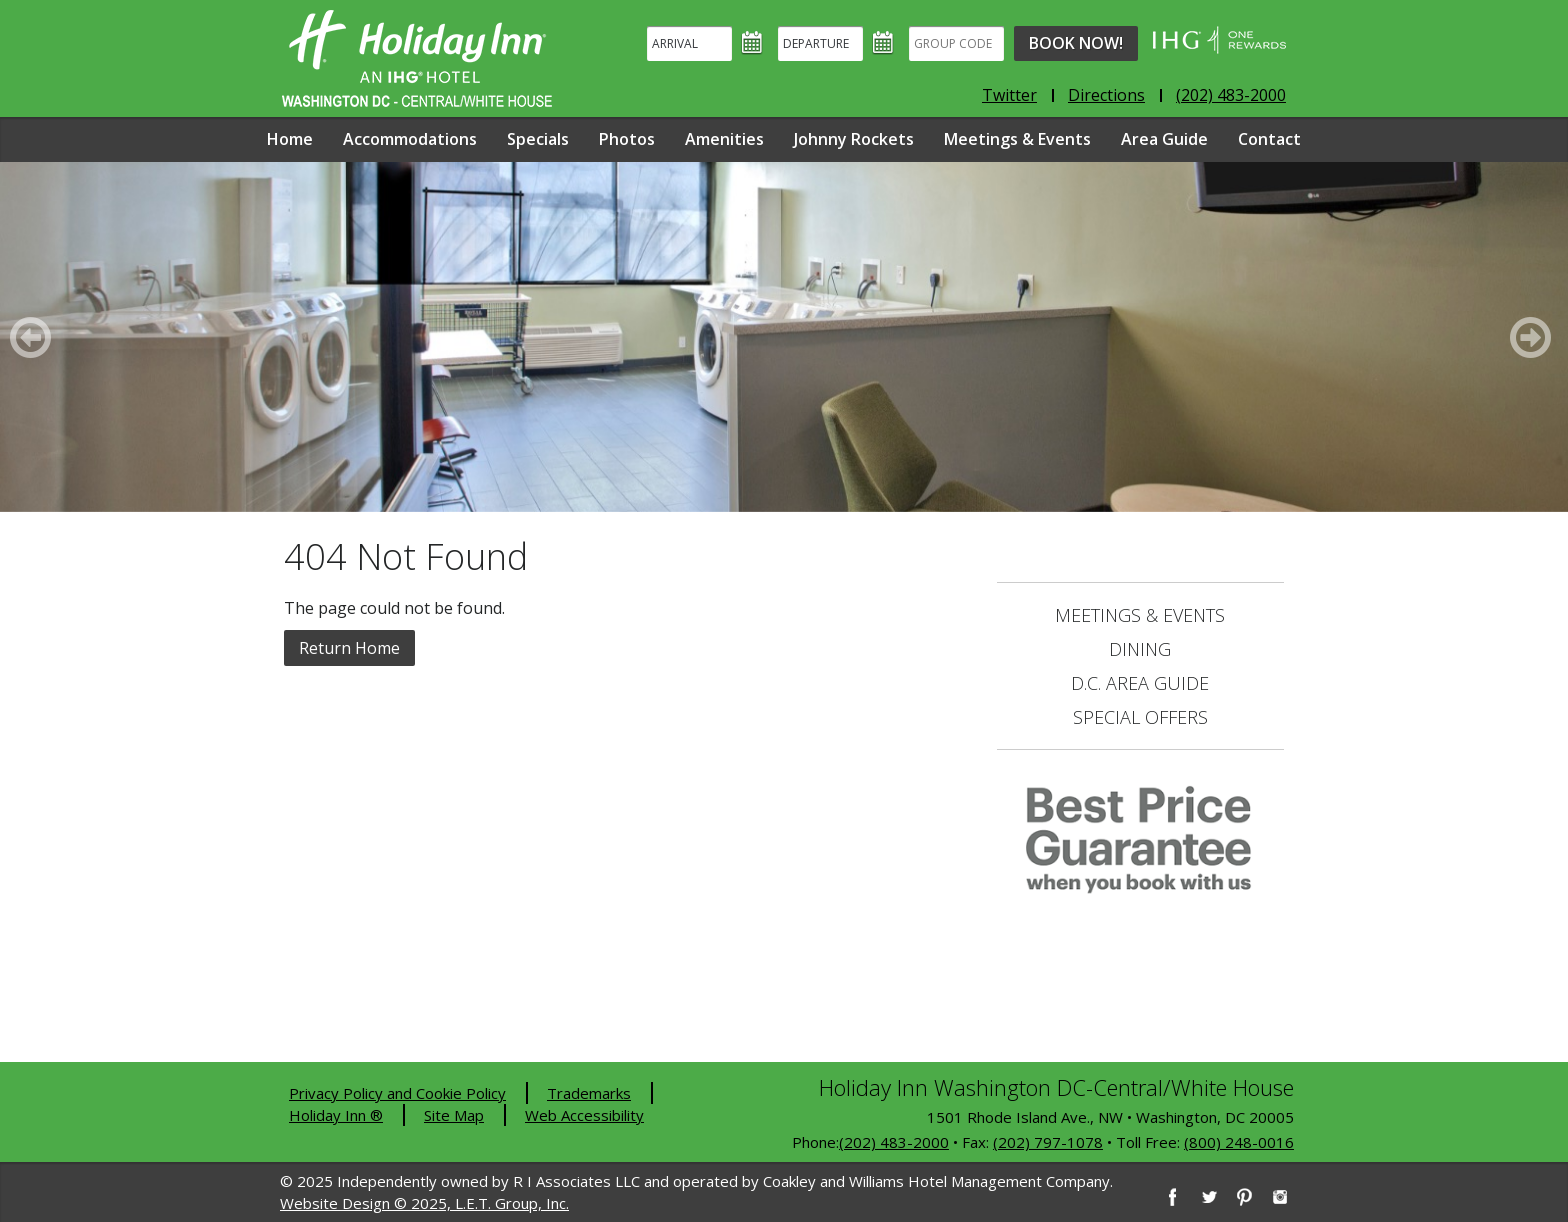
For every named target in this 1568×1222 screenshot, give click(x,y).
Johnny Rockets (854, 139)
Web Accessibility (584, 1115)
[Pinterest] (1244, 1197)
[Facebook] (1172, 1197)
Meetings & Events (1017, 139)
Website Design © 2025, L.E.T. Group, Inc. (424, 1203)
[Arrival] (689, 43)
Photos (627, 139)
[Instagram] (1280, 1197)
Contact (1269, 139)
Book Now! (1076, 43)
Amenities (724, 139)
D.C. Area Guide (1140, 683)
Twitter (1009, 95)
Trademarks (589, 1093)
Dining (1140, 649)
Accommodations (410, 139)
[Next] (1534, 337)
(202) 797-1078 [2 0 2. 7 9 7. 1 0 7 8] (1048, 1142)
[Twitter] (1208, 1197)
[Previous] (34, 337)
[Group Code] (956, 43)
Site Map (454, 1115)
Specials (538, 139)
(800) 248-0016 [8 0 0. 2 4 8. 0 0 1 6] (1239, 1142)
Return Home (349, 648)
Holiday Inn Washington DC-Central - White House (417, 58)
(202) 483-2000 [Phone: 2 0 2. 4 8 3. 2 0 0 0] (1231, 95)
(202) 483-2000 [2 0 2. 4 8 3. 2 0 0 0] (894, 1142)
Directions (1106, 95)
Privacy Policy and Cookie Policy (397, 1093)
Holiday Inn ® (336, 1115)
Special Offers (1140, 717)
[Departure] (820, 43)
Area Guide (1164, 139)
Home (290, 139)
